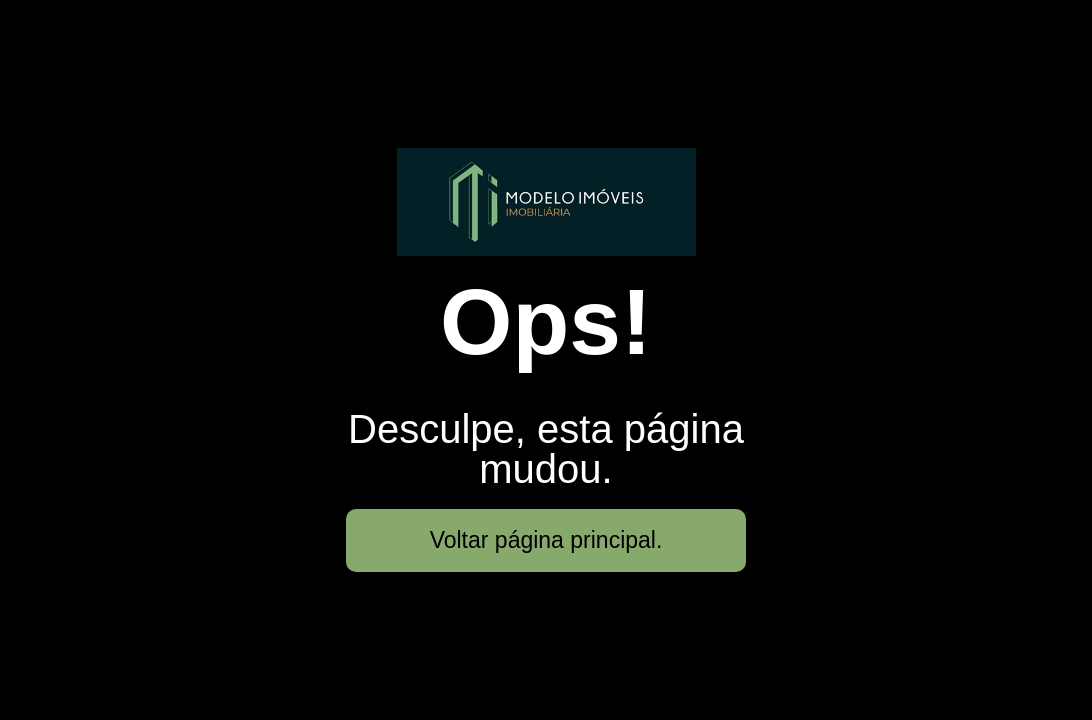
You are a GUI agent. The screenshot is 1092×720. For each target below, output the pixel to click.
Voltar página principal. (546, 540)
